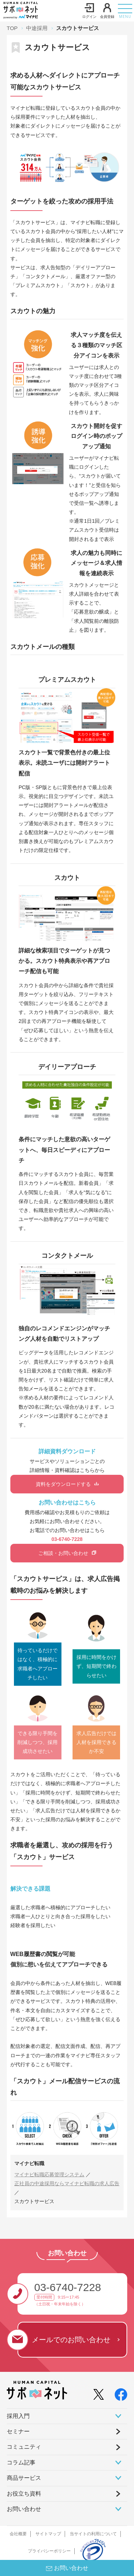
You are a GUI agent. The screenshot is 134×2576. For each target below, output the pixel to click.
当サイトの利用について (93, 2533)
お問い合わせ (64, 2509)
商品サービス (64, 2478)
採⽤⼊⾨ (64, 2416)
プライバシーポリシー (49, 2550)
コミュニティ (24, 2447)
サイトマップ (48, 2533)
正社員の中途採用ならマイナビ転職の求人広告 (66, 2183)
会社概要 (18, 2533)
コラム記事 (64, 2462)
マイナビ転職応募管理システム (49, 2174)
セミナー (18, 2431)
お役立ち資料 (24, 2494)
